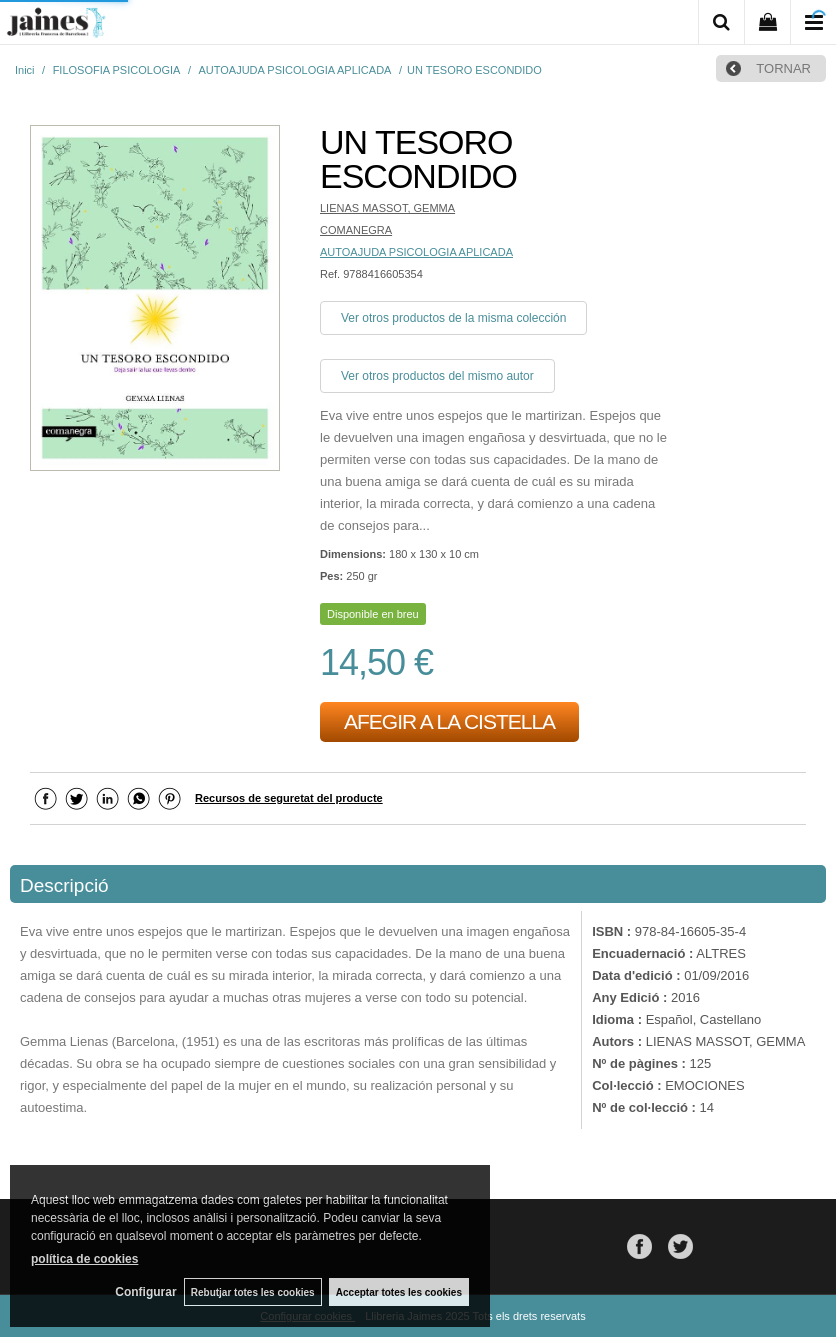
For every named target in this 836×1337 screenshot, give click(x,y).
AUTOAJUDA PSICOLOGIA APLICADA (416, 252)
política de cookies (84, 1258)
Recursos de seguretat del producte (289, 798)
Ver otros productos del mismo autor (437, 376)
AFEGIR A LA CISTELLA (449, 721)
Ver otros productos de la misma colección (453, 318)
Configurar (140, 1292)
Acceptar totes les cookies (399, 1291)
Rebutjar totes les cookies (250, 1291)
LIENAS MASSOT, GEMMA (387, 208)
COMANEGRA (356, 230)
